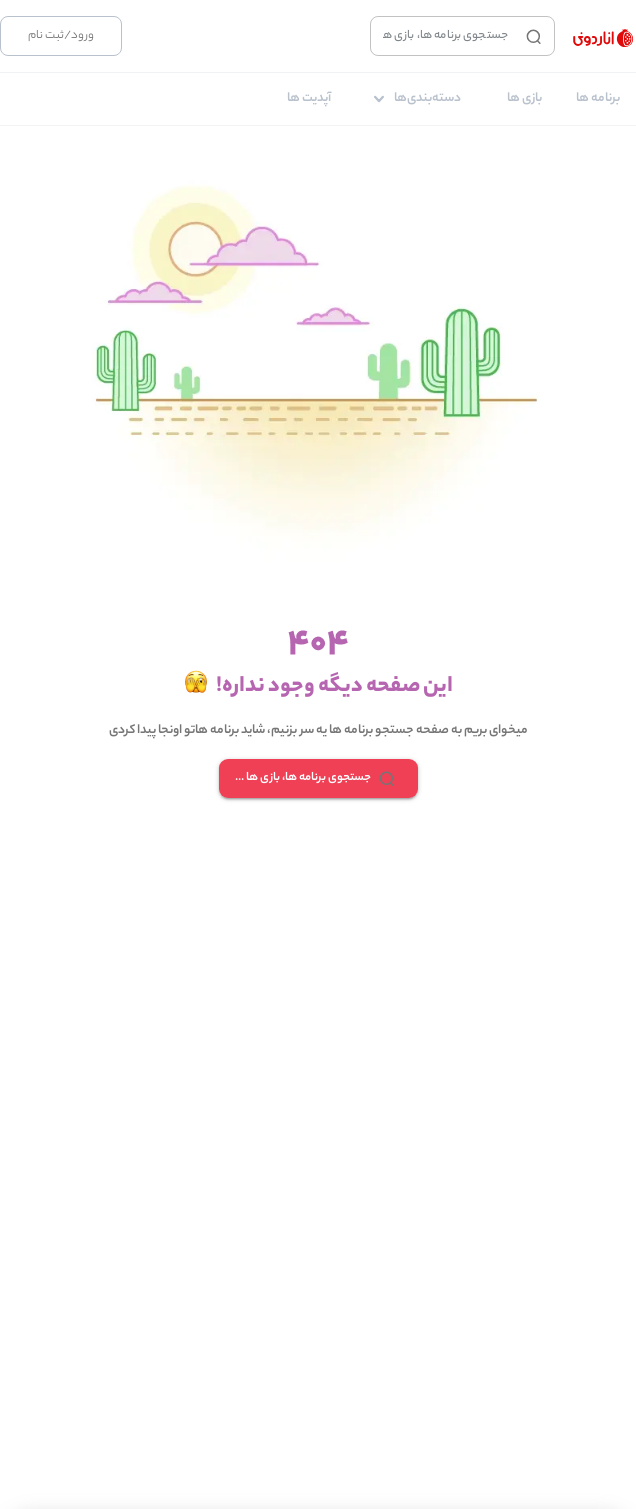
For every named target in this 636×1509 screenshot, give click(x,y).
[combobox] (444, 36)
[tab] (598, 99)
